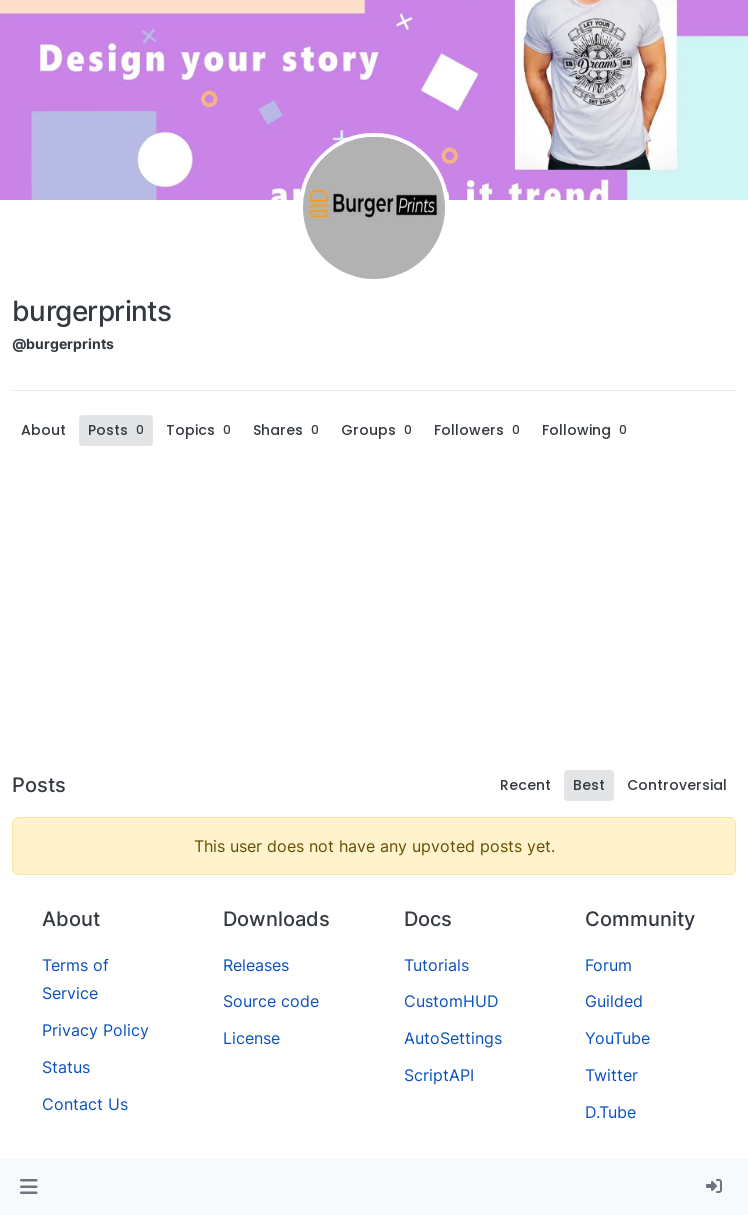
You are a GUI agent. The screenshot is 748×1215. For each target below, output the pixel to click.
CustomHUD (451, 1001)
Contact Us (85, 1104)
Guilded (614, 1001)
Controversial (677, 785)
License (251, 1038)
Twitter (611, 1075)
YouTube (617, 1038)
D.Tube (610, 1112)
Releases (256, 965)
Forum (608, 965)
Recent (525, 785)
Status (66, 1067)
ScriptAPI (439, 1075)
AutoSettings (453, 1038)
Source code (271, 1001)
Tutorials (436, 965)
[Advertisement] (374, 612)
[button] (28, 1187)
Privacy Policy (95, 1030)
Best (589, 785)
